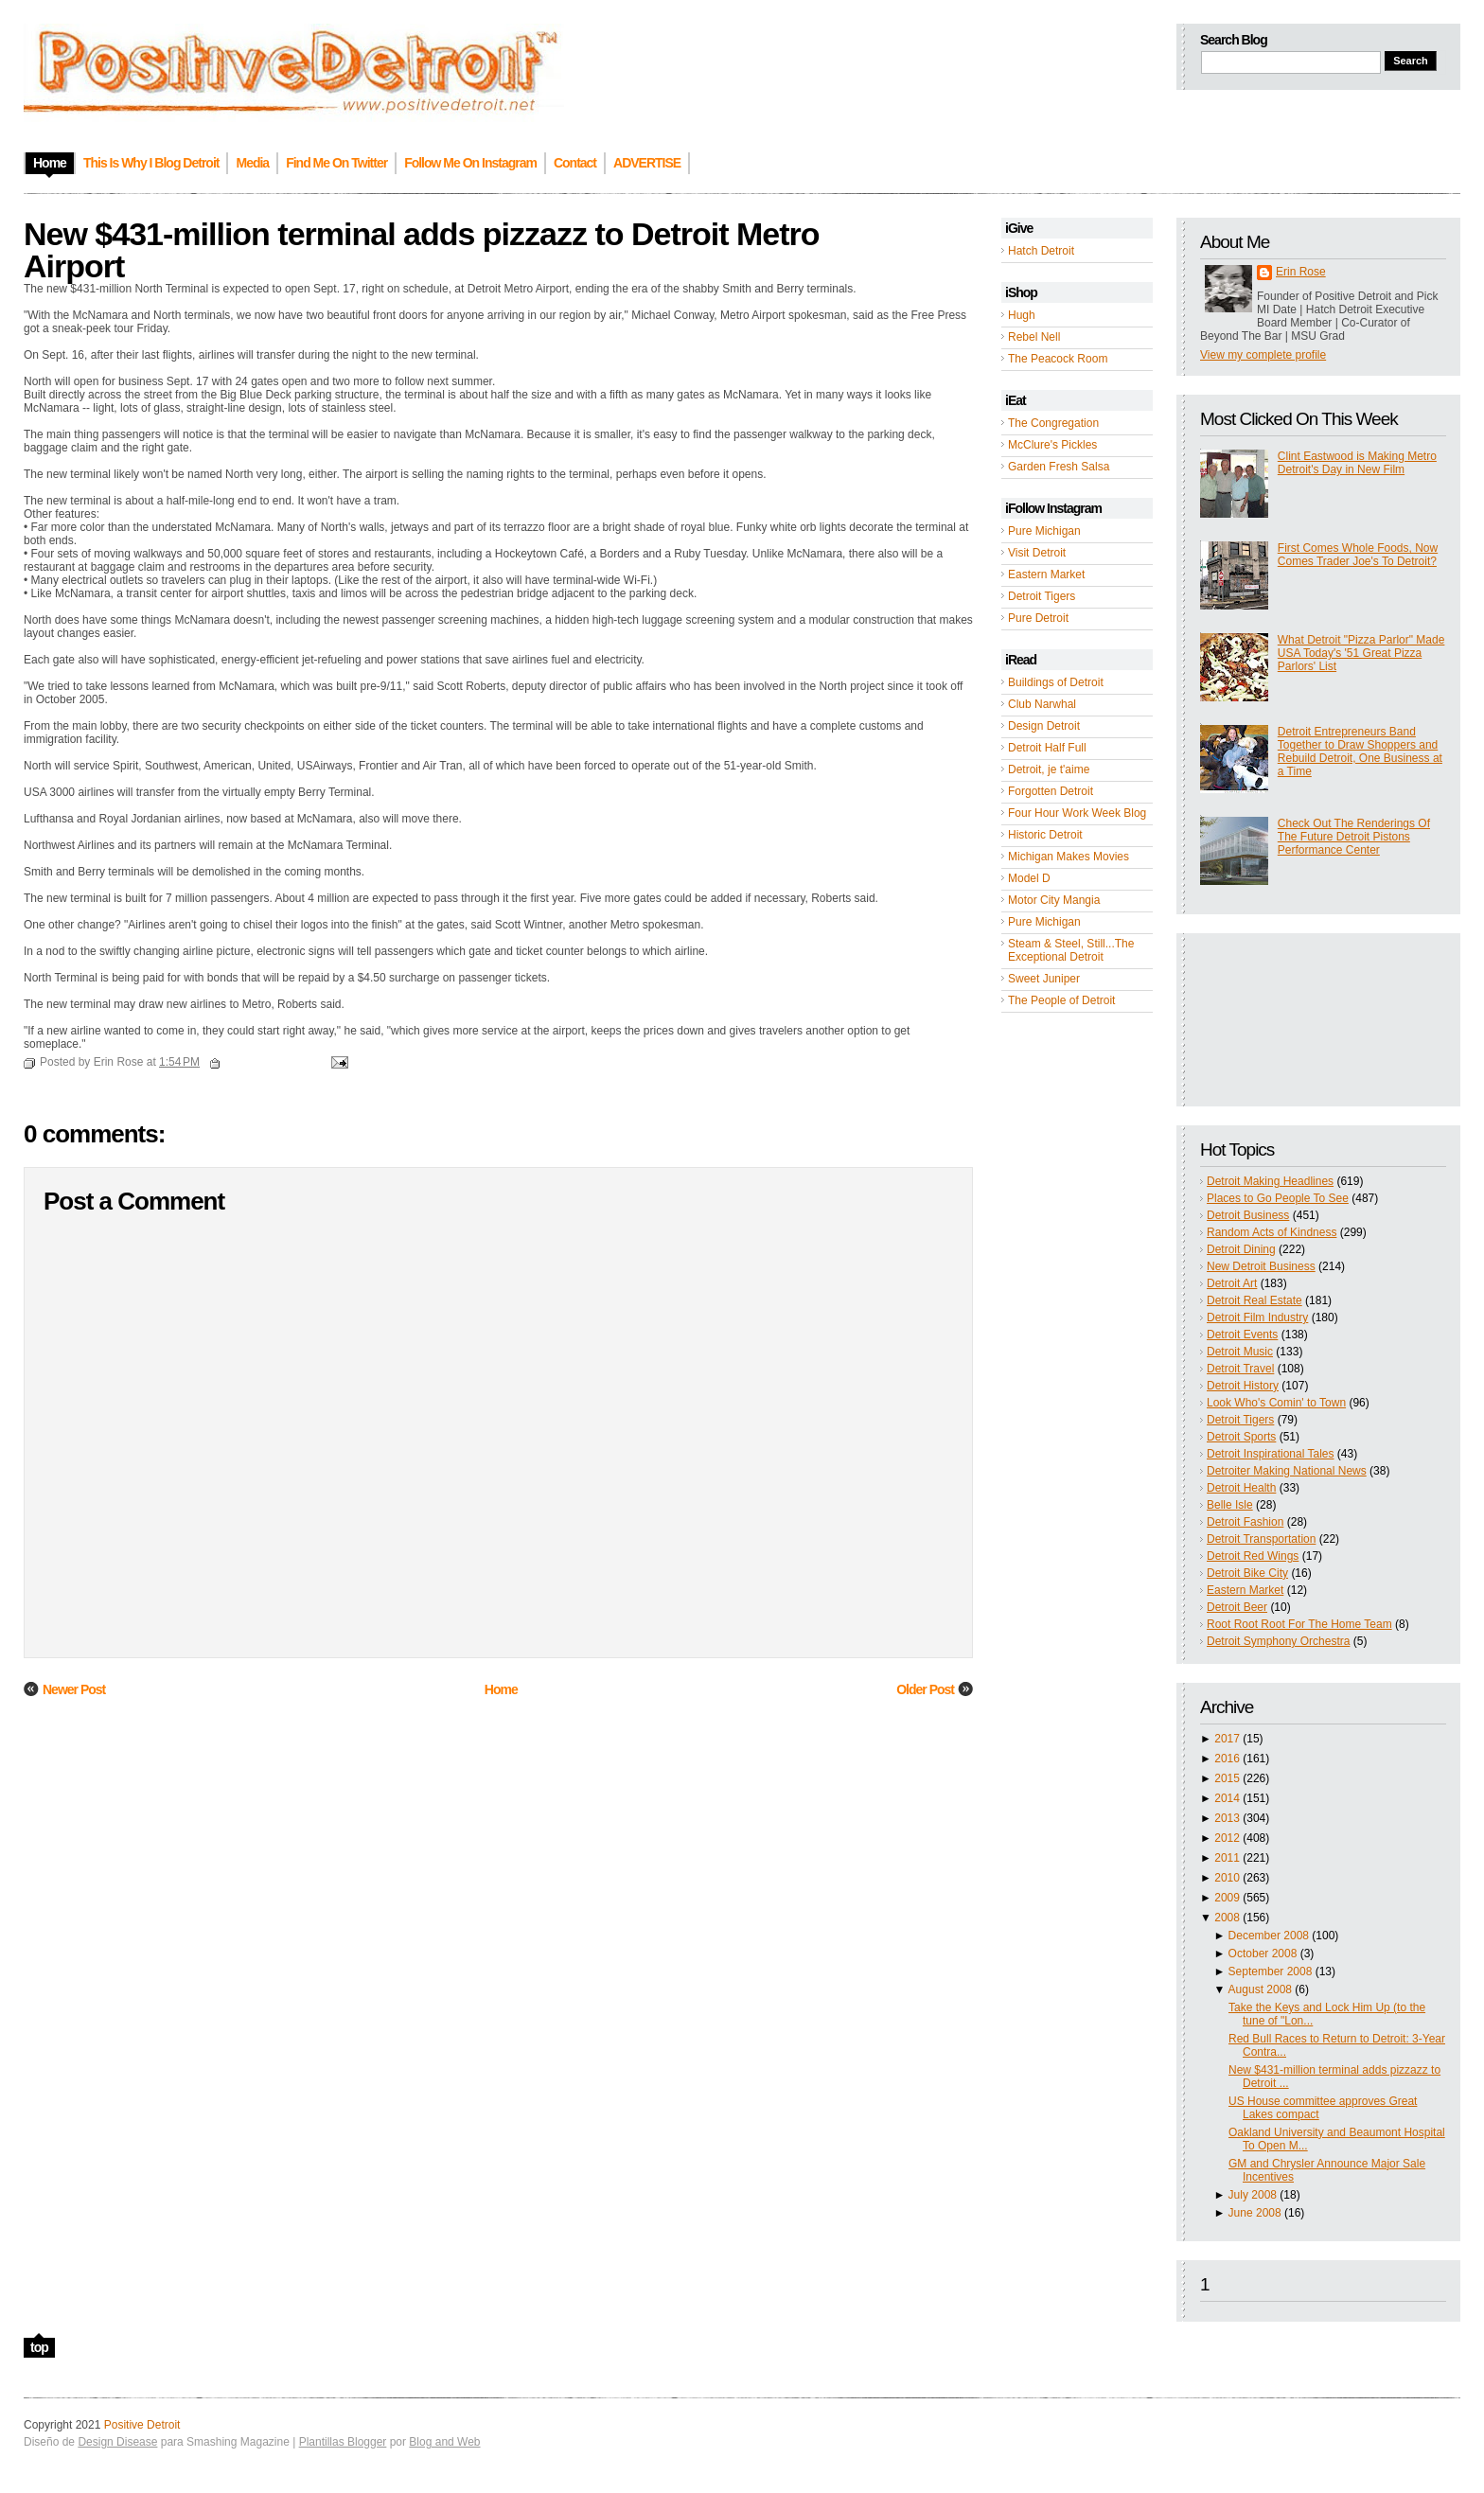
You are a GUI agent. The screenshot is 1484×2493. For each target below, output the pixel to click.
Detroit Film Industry (1257, 1317)
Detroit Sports (1241, 1436)
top (39, 2347)
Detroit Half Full (1047, 747)
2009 (1227, 1897)
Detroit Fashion (1245, 1522)
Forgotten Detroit (1050, 791)
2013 (1227, 1818)
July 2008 (1252, 2194)
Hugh (1021, 315)
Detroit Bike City (1247, 1573)
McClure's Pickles (1052, 444)
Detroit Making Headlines (1270, 1181)
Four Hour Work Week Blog (1077, 813)
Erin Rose (1301, 271)
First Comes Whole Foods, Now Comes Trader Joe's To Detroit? (1358, 554)
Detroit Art (1232, 1283)
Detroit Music (1240, 1351)
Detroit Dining (1241, 1249)
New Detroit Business (1261, 1266)
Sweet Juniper (1044, 978)
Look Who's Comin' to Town (1276, 1402)
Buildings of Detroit (1056, 682)
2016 (1227, 1758)
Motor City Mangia (1054, 900)
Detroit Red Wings (1252, 1556)
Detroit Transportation (1261, 1539)
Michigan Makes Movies (1068, 856)
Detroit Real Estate (1254, 1300)
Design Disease (117, 2442)
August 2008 (1260, 1989)
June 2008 (1254, 2212)
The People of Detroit (1061, 1000)
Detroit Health (1241, 1487)
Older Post (925, 1689)
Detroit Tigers (1041, 596)
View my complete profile (1263, 355)
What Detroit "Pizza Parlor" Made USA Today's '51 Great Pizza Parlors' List (1361, 653)
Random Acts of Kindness (1271, 1232)
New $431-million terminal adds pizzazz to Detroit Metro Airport (422, 250)
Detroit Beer (1237, 1607)
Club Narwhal (1042, 704)
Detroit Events (1242, 1334)
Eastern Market (1046, 574)
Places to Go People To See (1278, 1198)
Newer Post (74, 1689)
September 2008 (1270, 1971)
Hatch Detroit (1041, 250)
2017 (1227, 1738)
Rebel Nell (1034, 337)
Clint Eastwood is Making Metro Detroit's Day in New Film (1357, 463)
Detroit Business (1248, 1215)
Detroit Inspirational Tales (1270, 1453)
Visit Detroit (1037, 552)
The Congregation (1053, 423)
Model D (1029, 878)
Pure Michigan (1044, 531)
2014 (1227, 1798)
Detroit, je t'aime (1048, 769)
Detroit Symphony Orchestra (1278, 1641)
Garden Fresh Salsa (1058, 466)
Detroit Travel (1240, 1368)
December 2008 (1268, 1935)
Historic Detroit (1045, 834)
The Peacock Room (1057, 358)
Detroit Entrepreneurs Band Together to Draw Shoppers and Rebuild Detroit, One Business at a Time (1360, 751)
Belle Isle (1230, 1505)
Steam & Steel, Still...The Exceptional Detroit (1071, 950)
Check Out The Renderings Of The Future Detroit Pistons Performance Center (1354, 837)
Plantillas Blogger (343, 2442)
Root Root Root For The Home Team (1299, 1624)
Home (501, 1689)
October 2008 (1263, 1953)
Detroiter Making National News (1287, 1470)
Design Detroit (1044, 726)
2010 (1227, 1877)
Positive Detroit (142, 2424)
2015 (1227, 1778)
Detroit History (1243, 1385)
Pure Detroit (1038, 618)
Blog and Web (444, 2442)
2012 (1227, 1838)
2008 (1227, 1917)
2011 (1227, 1858)
